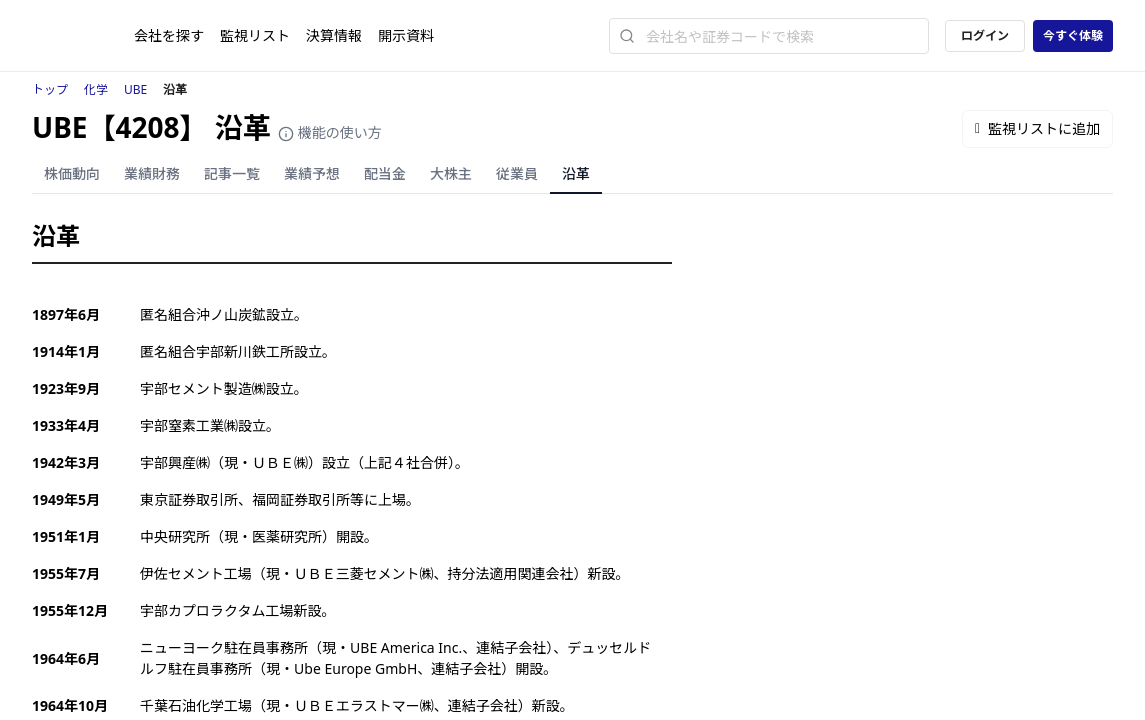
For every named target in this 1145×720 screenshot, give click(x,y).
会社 (169, 35)
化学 (96, 89)
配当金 (385, 173)
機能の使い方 (330, 132)
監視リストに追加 (1037, 128)
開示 (406, 35)
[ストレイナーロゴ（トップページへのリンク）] (83, 36)
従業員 (517, 173)
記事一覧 (232, 173)
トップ (50, 89)
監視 (255, 35)
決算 (334, 35)
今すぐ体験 (1073, 35)
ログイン (985, 35)
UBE (135, 89)
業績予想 (312, 173)
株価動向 (72, 173)
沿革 (576, 173)
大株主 (451, 173)
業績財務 (152, 173)
